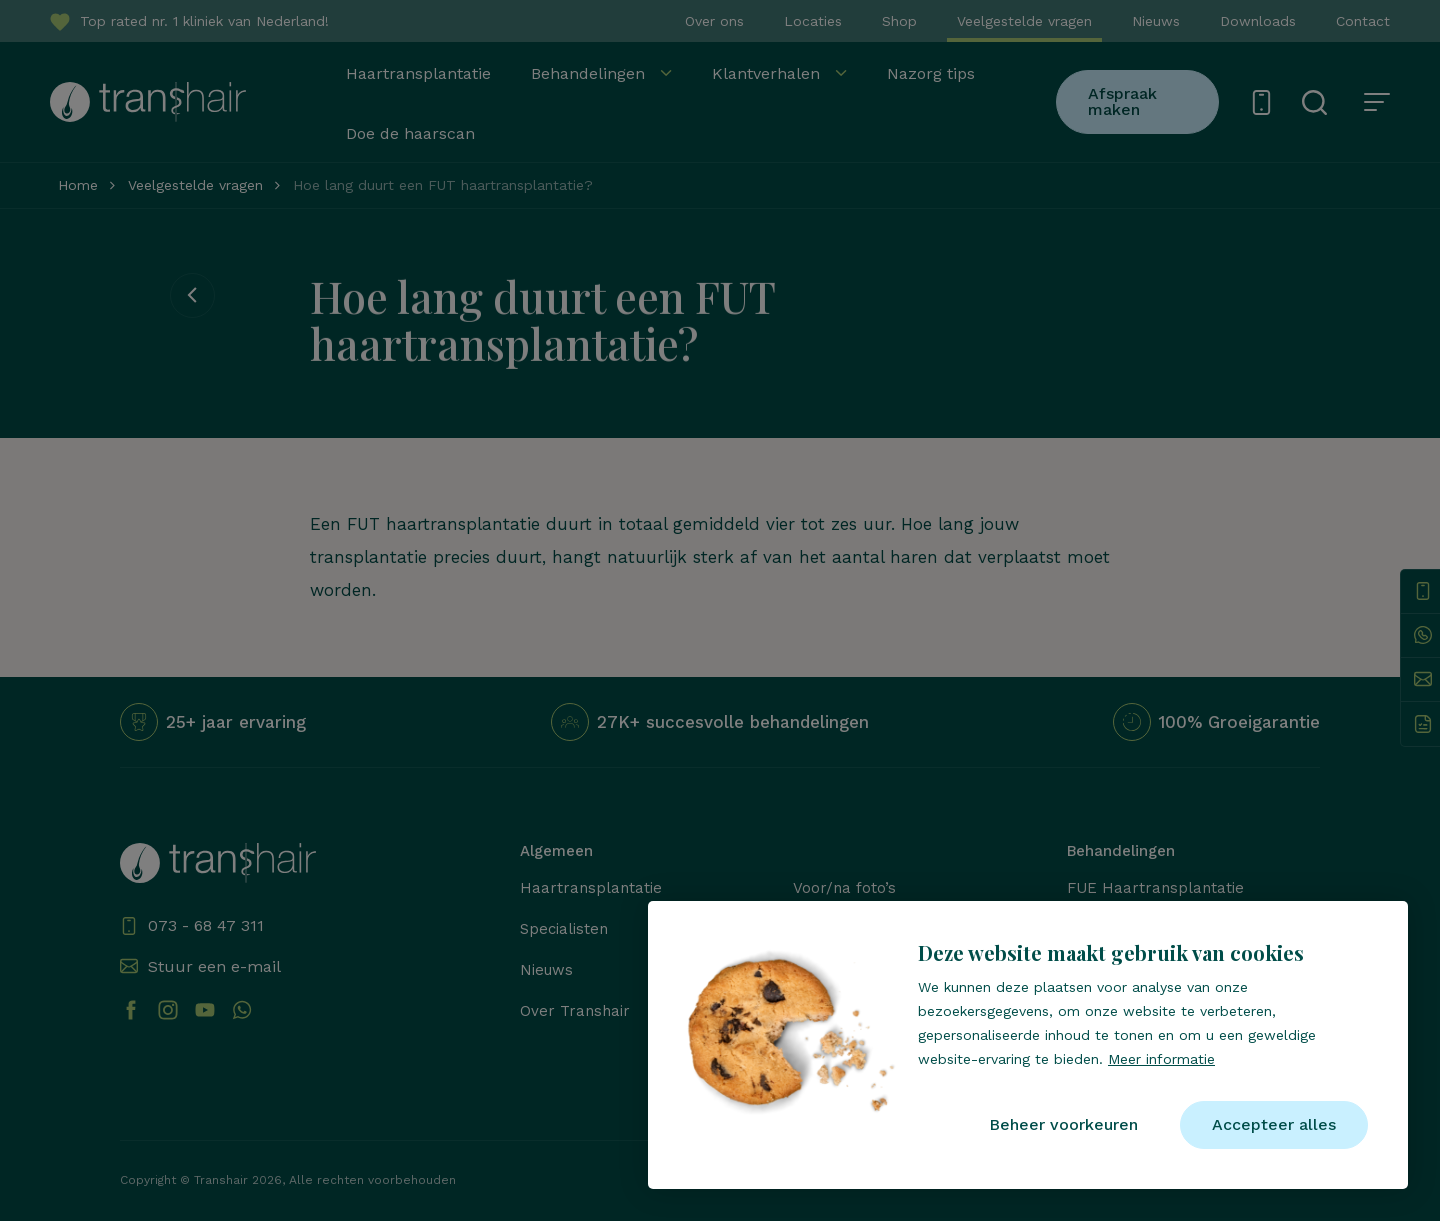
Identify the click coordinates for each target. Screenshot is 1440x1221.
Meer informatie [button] (1161, 1059)
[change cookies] (1063, 1125)
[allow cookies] (1274, 1125)
